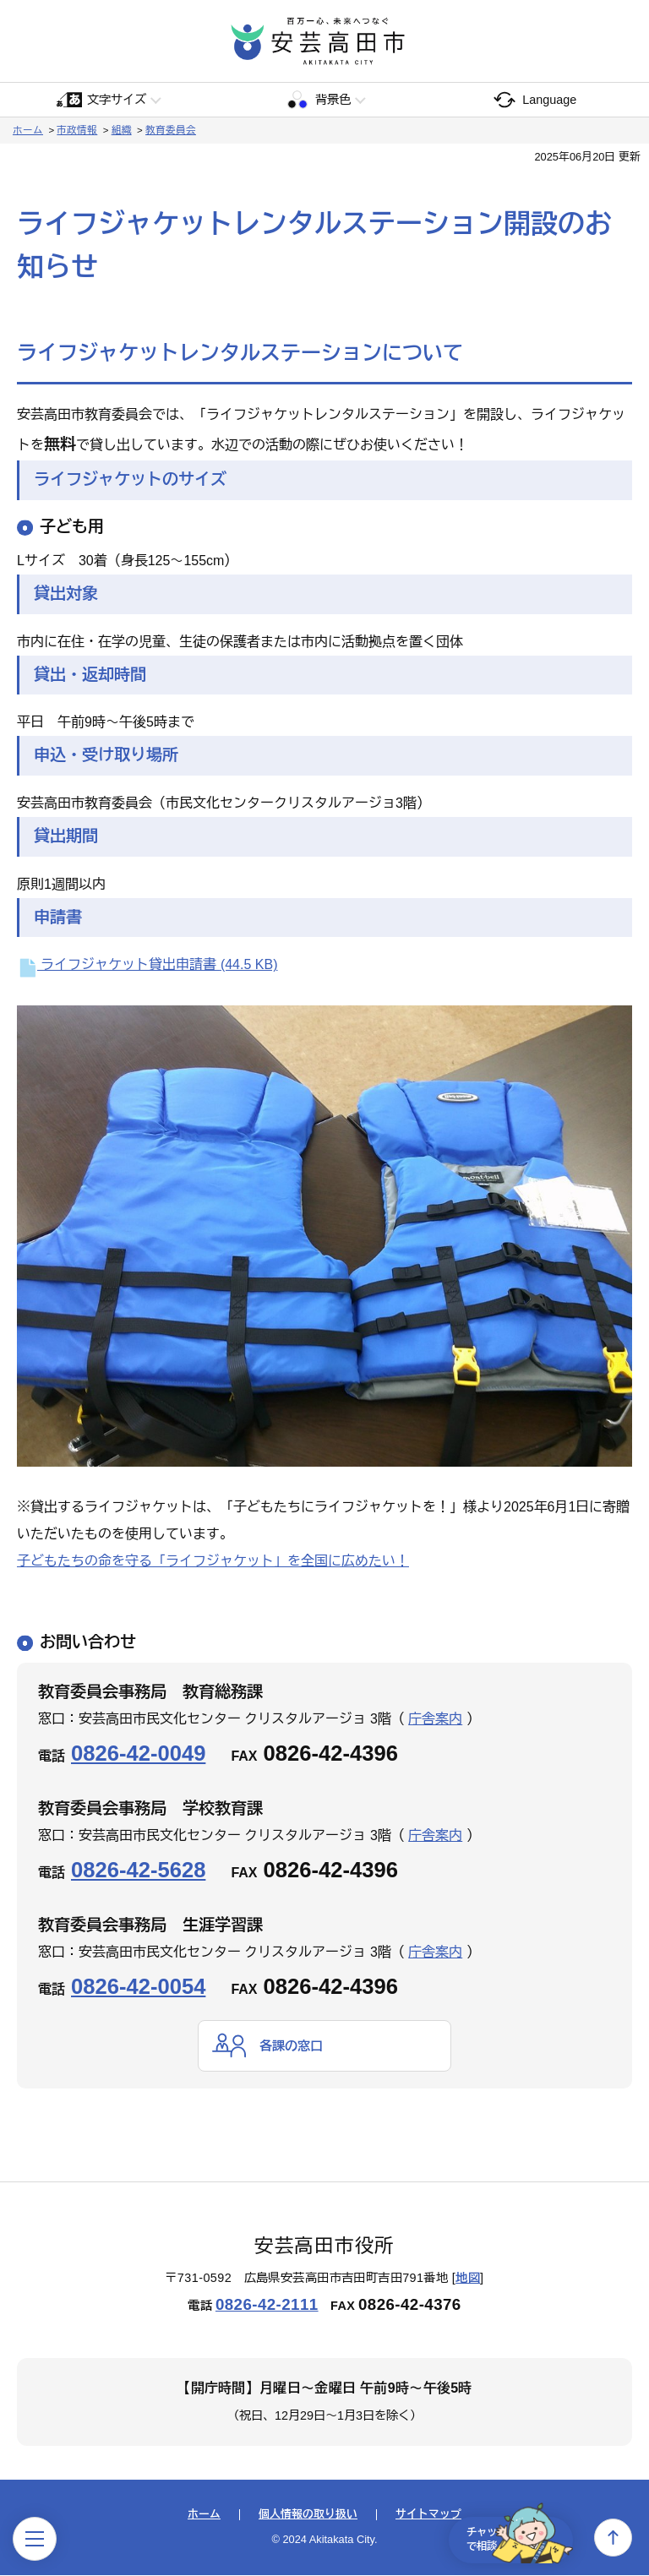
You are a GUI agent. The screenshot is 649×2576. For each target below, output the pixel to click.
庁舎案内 (435, 1719)
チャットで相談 (508, 2537)
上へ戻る (613, 2538)
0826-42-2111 (267, 2305)
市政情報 (77, 130)
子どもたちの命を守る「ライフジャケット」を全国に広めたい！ (213, 1561)
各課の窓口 (293, 2046)
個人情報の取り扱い (308, 2515)
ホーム (28, 130)
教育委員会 (170, 130)
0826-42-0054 (138, 1986)
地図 (467, 2278)
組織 (122, 130)
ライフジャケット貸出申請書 (147, 964)
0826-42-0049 (138, 1753)
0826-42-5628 (138, 1870)
